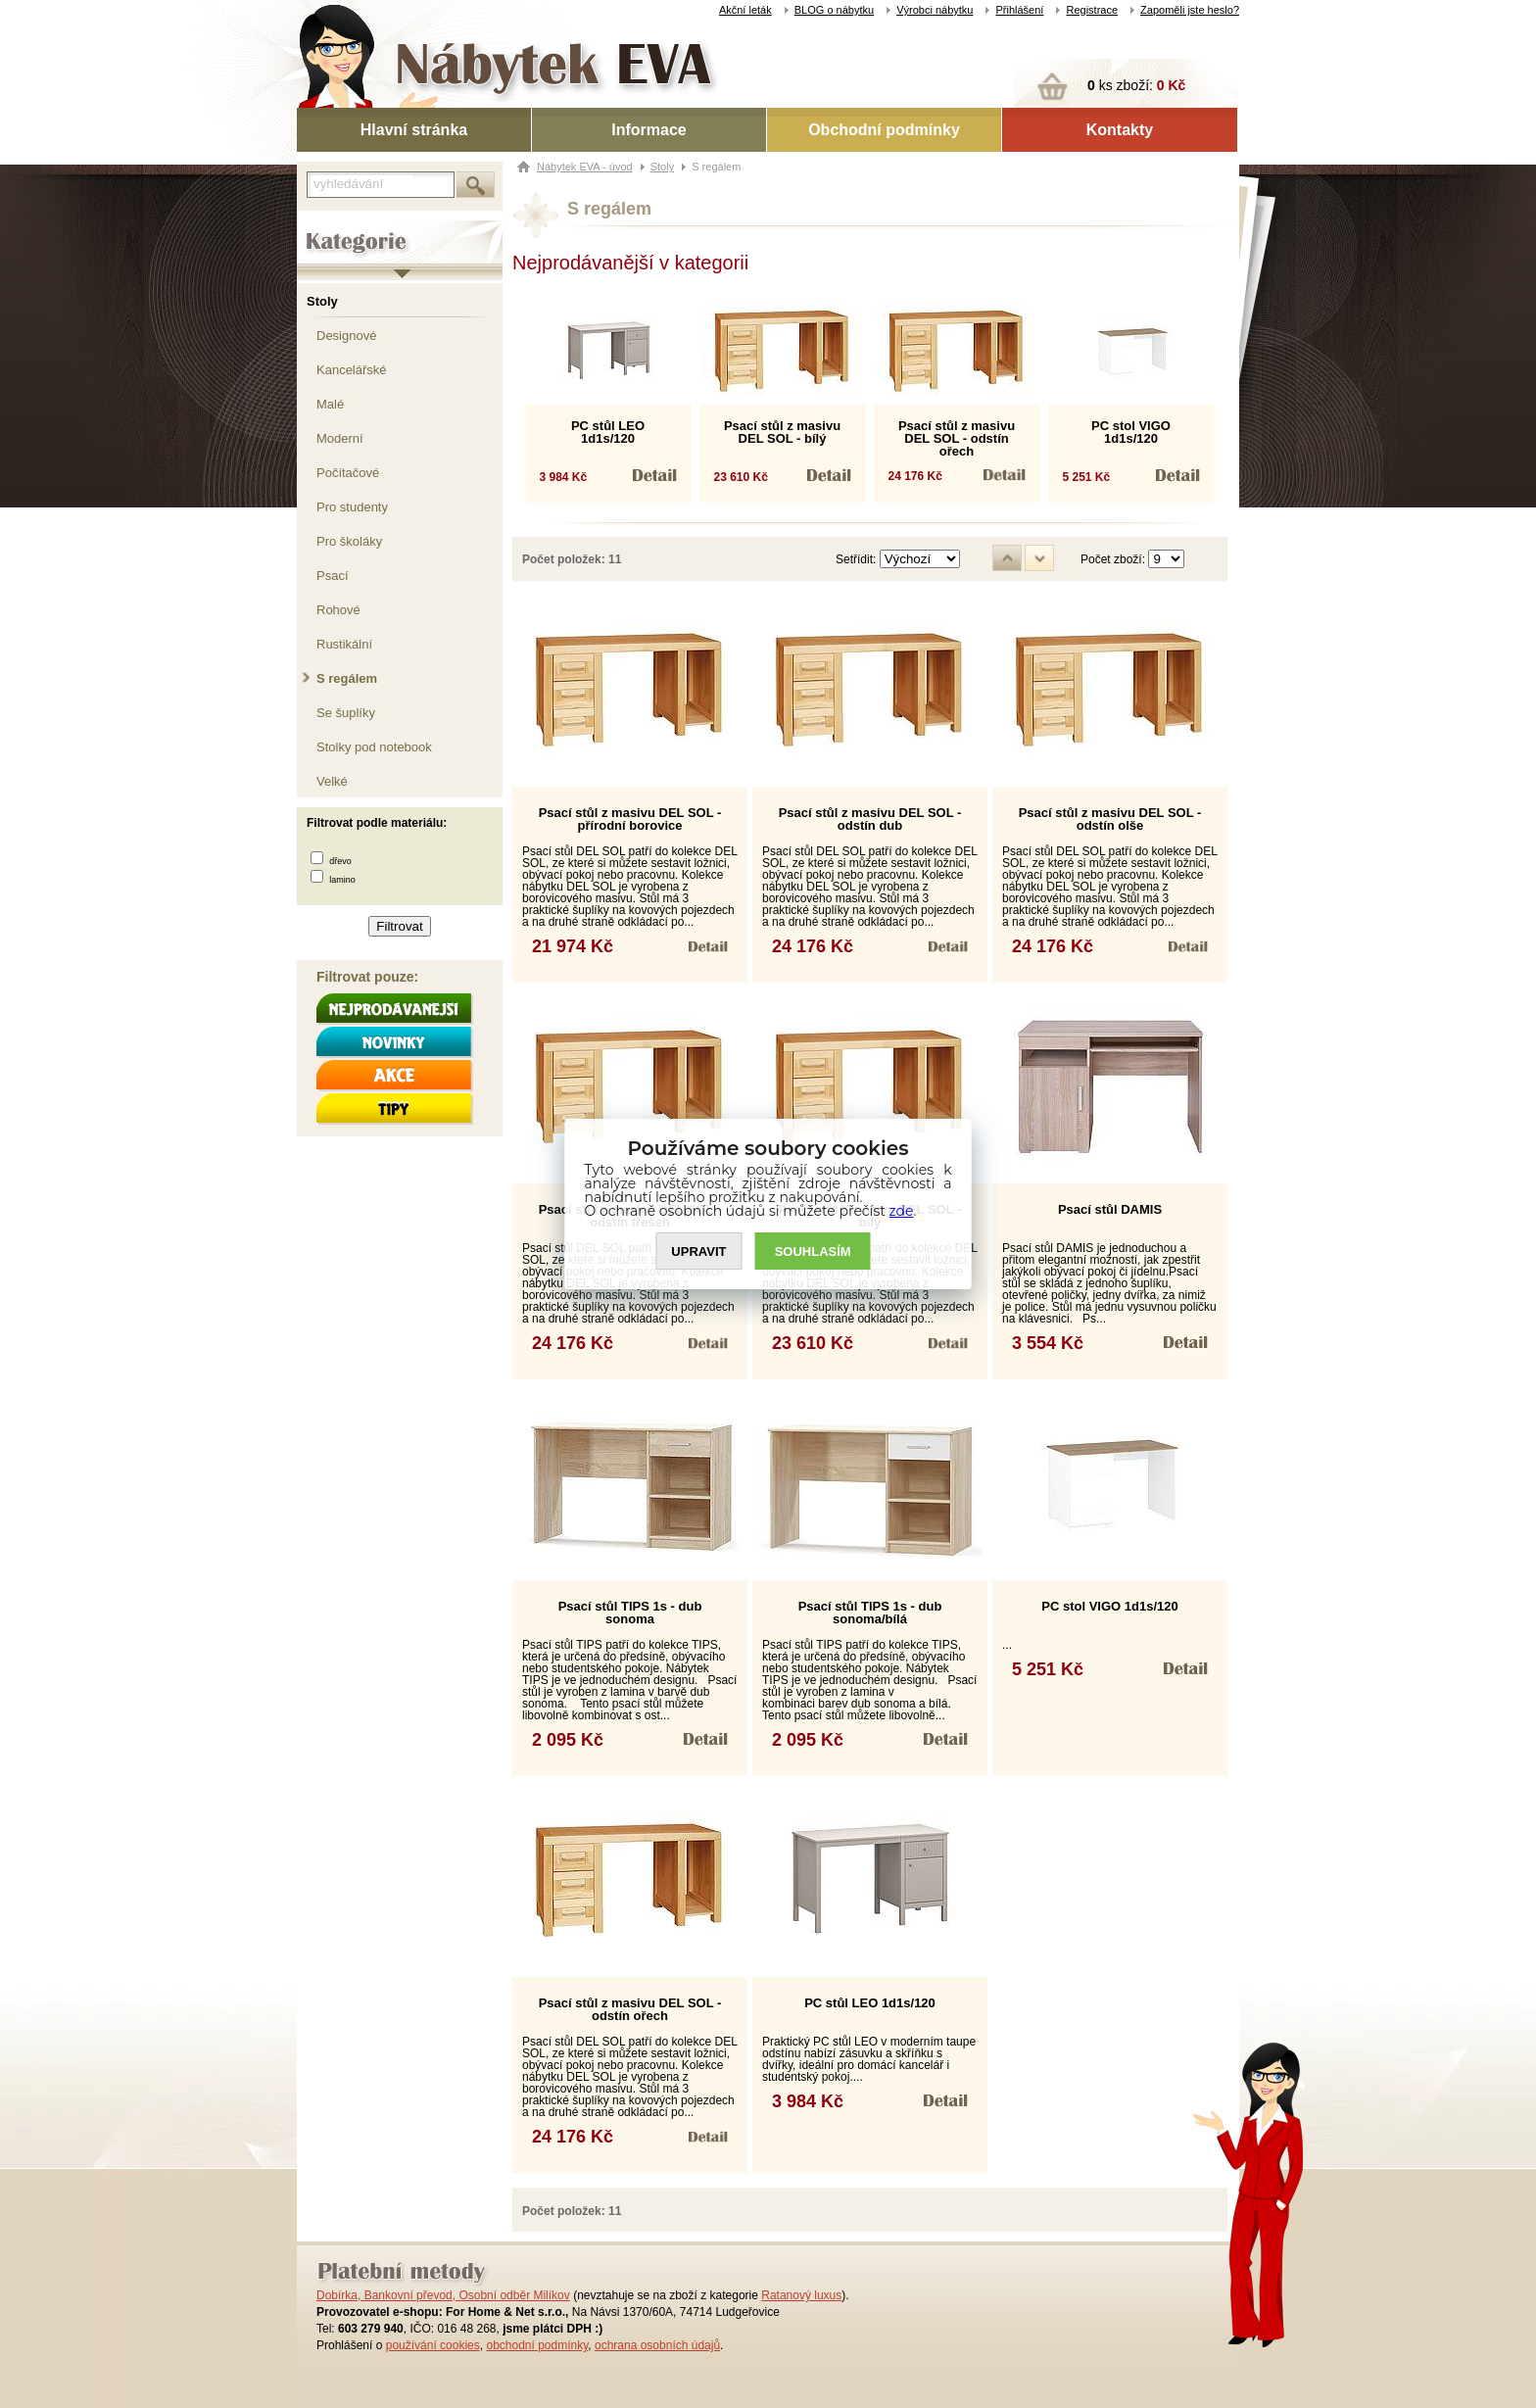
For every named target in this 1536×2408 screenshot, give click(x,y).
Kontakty (1119, 129)
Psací (332, 575)
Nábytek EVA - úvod (585, 166)
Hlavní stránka (413, 129)
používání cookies (433, 2345)
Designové (346, 335)
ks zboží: (1136, 85)
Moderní (339, 438)
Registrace (1092, 10)
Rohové (338, 609)
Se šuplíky (345, 712)
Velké (332, 781)
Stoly (322, 301)
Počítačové (347, 472)
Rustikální (344, 644)
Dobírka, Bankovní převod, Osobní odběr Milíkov (443, 2295)
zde (901, 1211)
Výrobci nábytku (934, 10)
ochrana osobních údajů (657, 2345)
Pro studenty (352, 507)
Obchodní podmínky (884, 129)
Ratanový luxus (801, 2295)
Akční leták (745, 10)
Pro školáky (349, 541)
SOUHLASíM (813, 1251)
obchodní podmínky (537, 2345)
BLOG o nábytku (834, 10)
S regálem (346, 678)
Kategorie (324, 226)
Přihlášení (1019, 10)
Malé (330, 404)
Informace (648, 129)
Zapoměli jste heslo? (1189, 10)
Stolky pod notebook (374, 747)
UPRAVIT (698, 1251)
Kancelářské (351, 369)
